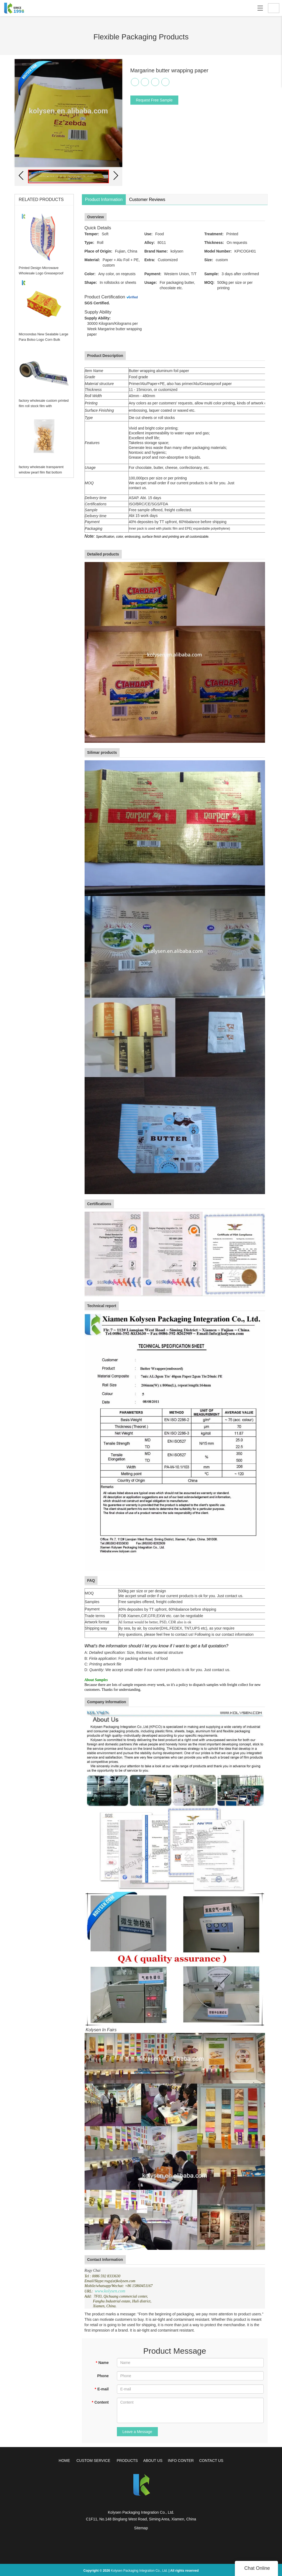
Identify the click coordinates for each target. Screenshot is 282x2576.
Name (102, 2362)
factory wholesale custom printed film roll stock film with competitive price (43, 406)
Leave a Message (137, 2431)
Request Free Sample (154, 100)
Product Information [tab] (104, 199)
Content (100, 2402)
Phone (103, 2375)
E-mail (102, 2388)
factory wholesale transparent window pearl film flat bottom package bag (40, 472)
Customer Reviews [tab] (147, 199)
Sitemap (141, 2528)
